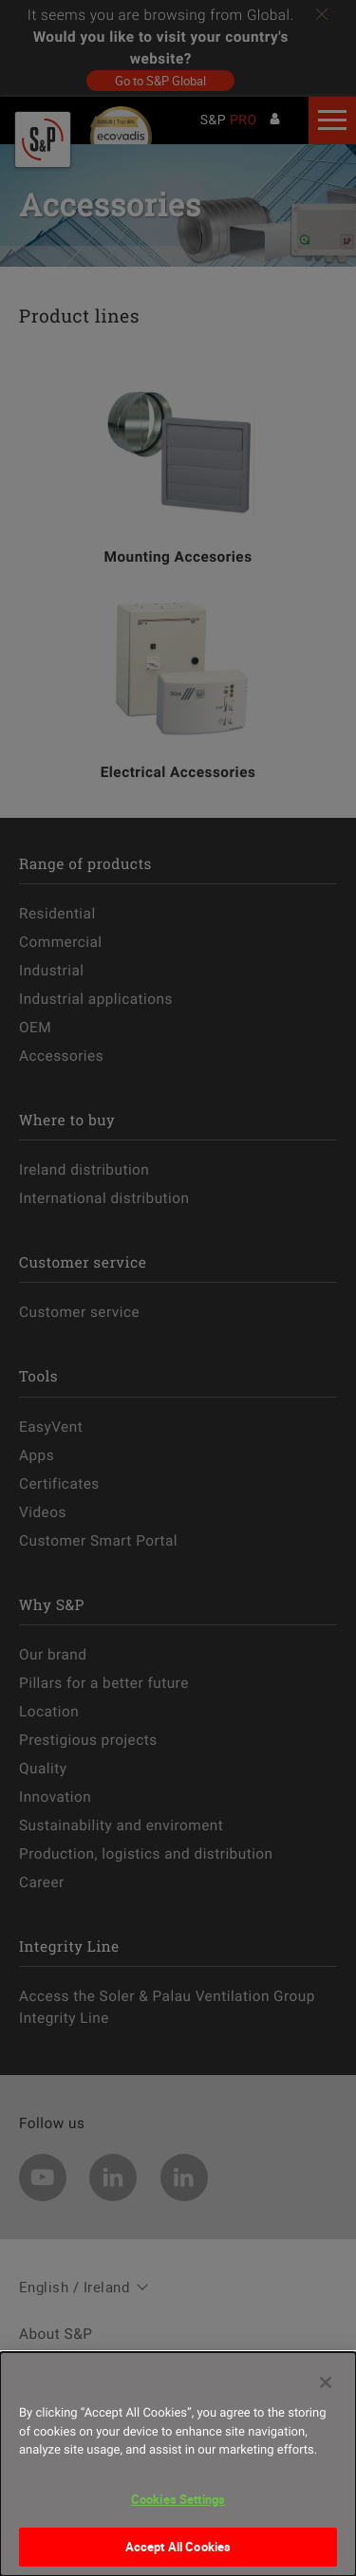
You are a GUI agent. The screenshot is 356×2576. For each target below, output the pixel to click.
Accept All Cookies (178, 2552)
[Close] (326, 2388)
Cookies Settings (178, 2504)
